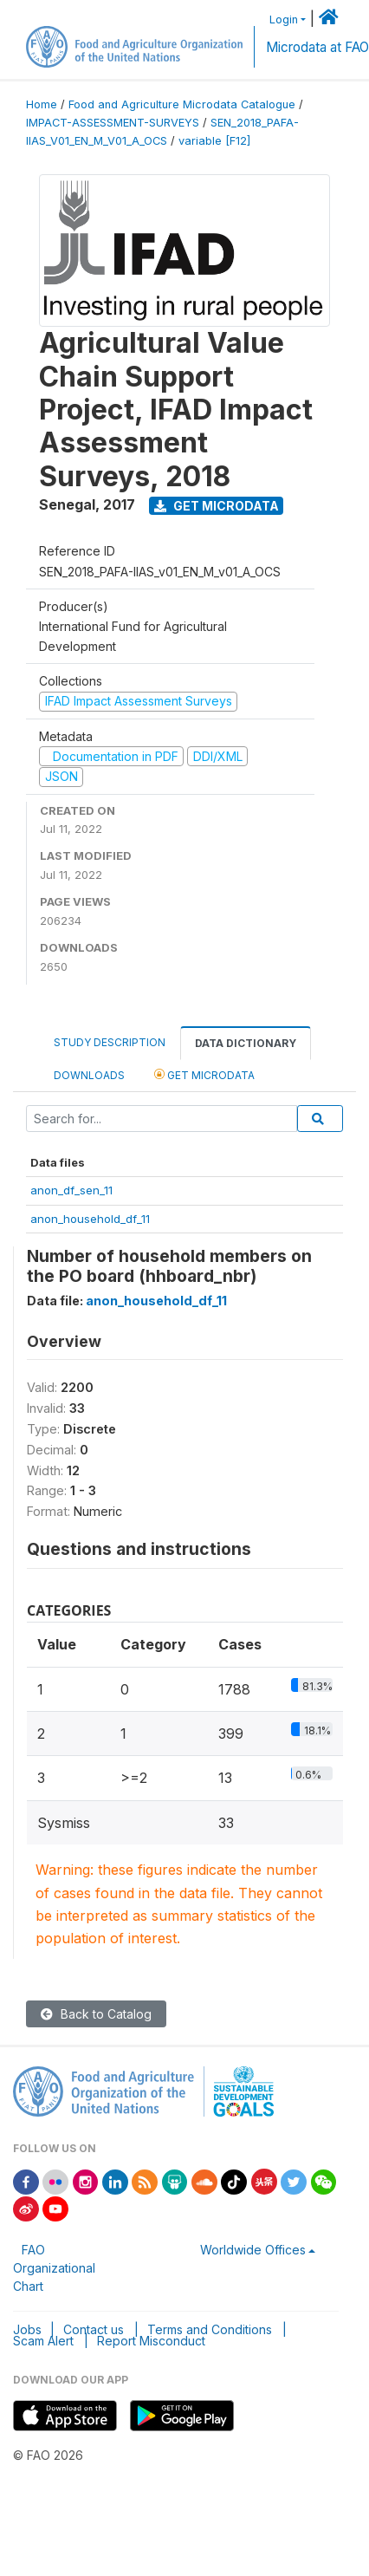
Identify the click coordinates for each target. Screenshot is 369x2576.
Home (41, 104)
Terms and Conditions (209, 2329)
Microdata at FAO (317, 47)
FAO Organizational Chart (54, 2267)
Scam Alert (43, 2340)
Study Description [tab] (109, 1042)
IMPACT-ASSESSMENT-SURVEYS (112, 122)
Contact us (93, 2329)
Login (283, 19)
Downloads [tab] (89, 1075)
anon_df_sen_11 (71, 1190)
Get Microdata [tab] (204, 1074)
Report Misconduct (151, 2340)
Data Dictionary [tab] (245, 1043)
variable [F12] (214, 140)
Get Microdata (216, 505)
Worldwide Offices (253, 2249)
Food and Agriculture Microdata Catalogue (181, 104)
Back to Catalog (96, 2014)
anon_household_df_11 (90, 1219)
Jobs (27, 2329)
